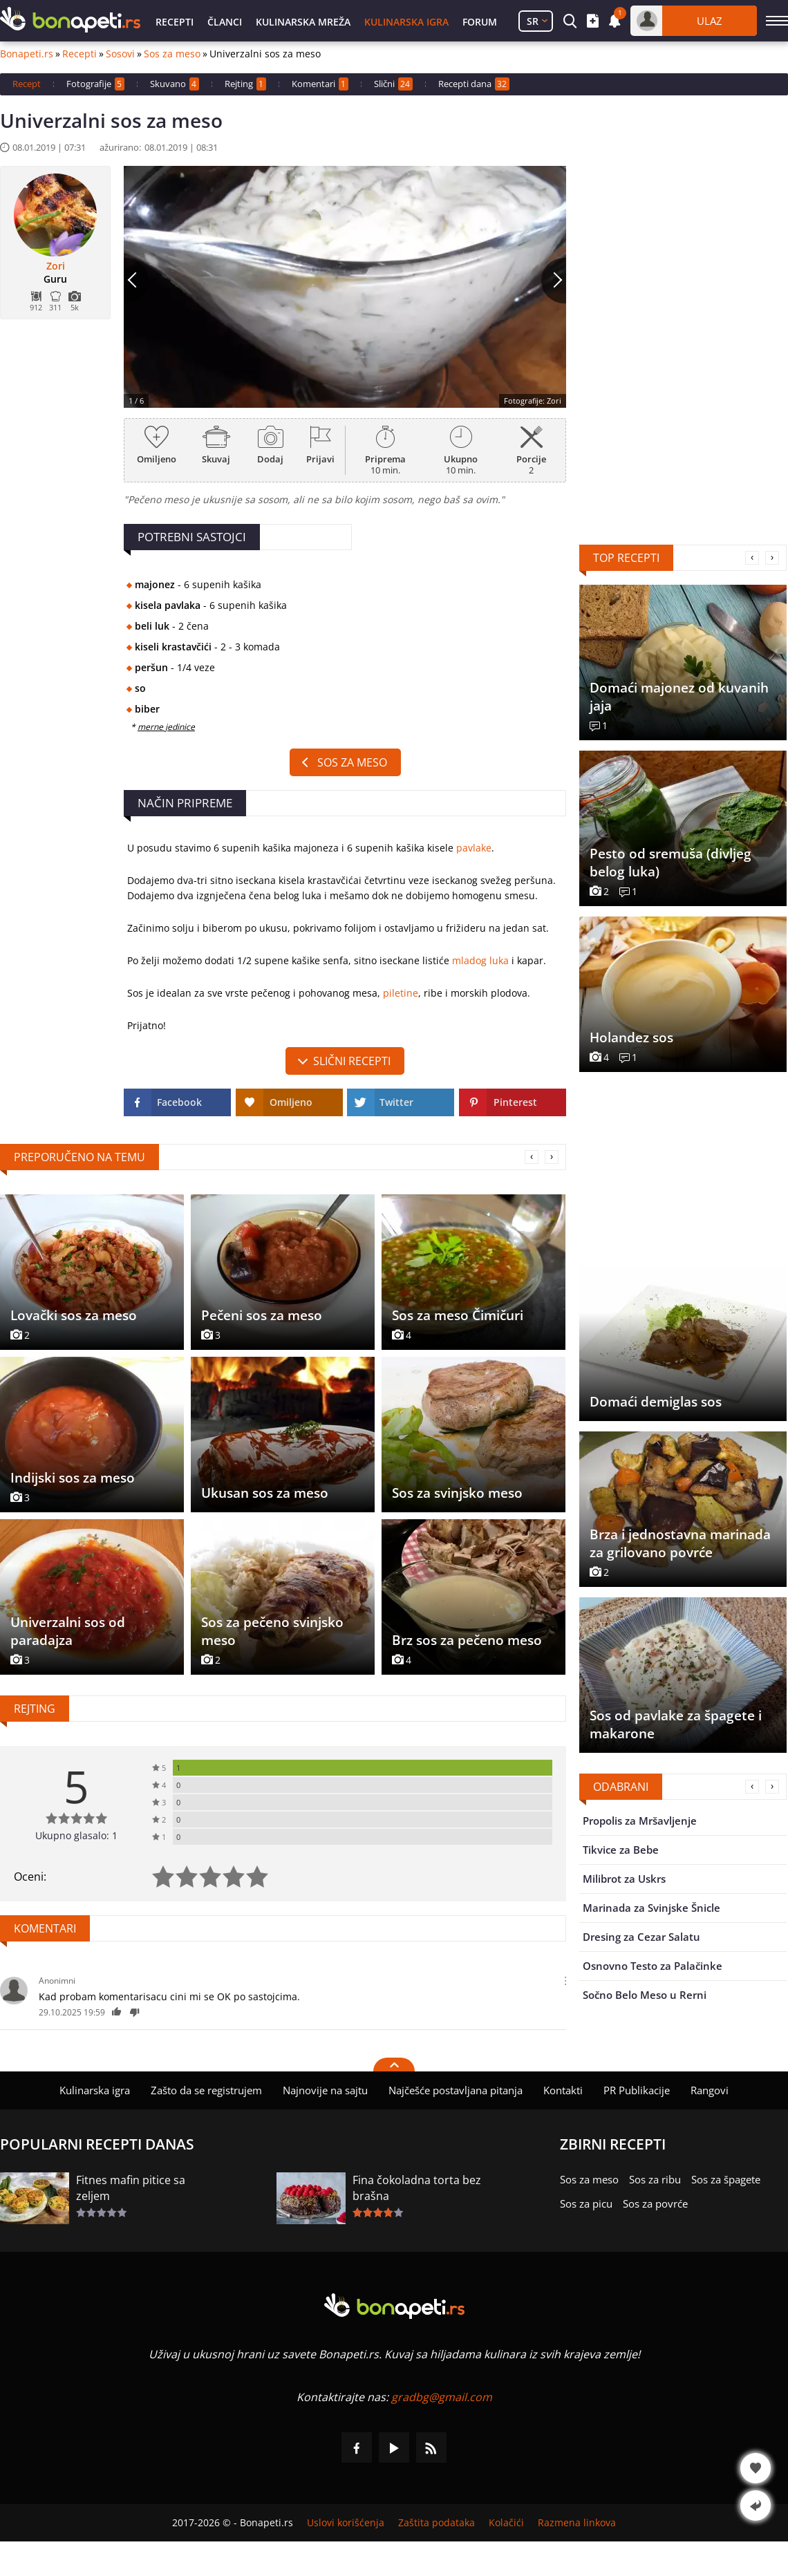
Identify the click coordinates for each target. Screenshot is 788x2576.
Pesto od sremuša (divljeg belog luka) (670, 863)
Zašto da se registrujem (206, 2090)
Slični (393, 84)
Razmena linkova (577, 2523)
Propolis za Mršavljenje (640, 1820)
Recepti (175, 21)
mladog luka (480, 960)
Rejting (245, 84)
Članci (224, 21)
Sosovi (120, 53)
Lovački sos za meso (73, 1315)
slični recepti (352, 1061)
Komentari (320, 84)
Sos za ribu (655, 2179)
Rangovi (710, 2090)
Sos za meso (172, 53)
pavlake (473, 847)
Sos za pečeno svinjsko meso (272, 1631)
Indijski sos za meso (72, 1478)
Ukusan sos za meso (264, 1493)
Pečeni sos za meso (261, 1315)
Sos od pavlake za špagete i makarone (676, 1724)
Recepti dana (473, 84)
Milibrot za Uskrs (624, 1879)
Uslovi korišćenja (345, 2523)
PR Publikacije (636, 2090)
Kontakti (563, 2090)
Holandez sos (631, 1037)
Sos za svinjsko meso (457, 1493)
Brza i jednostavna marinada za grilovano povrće (680, 1543)
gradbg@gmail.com (441, 2397)
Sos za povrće (655, 2203)
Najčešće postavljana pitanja (455, 2090)
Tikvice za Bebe (621, 1849)
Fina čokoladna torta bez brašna (417, 2187)
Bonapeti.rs (26, 53)
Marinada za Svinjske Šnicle (651, 1908)
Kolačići (506, 2523)
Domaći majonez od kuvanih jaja (679, 697)
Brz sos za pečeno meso (467, 1640)
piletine (400, 992)
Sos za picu (586, 2203)
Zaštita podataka (436, 2523)
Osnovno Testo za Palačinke (652, 1966)
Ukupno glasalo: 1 (76, 1835)
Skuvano (174, 84)
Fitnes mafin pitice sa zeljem (130, 2187)
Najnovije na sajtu (325, 2090)
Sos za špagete (725, 2179)
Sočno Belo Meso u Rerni (644, 1995)
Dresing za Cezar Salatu (641, 1937)
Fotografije (95, 84)
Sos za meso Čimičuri (457, 1315)
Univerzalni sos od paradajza (67, 1631)
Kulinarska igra (406, 21)
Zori (55, 266)
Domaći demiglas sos (656, 1402)
